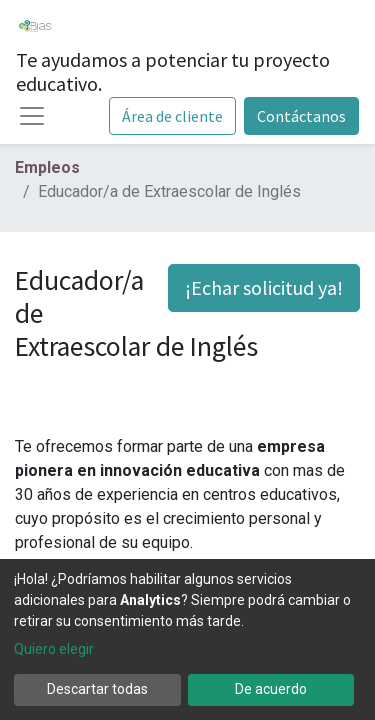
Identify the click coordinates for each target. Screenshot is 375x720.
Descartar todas (97, 689)
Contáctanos (301, 116)
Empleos (47, 167)
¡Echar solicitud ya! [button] (264, 287)
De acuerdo (271, 689)
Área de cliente (172, 116)
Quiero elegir (54, 649)
